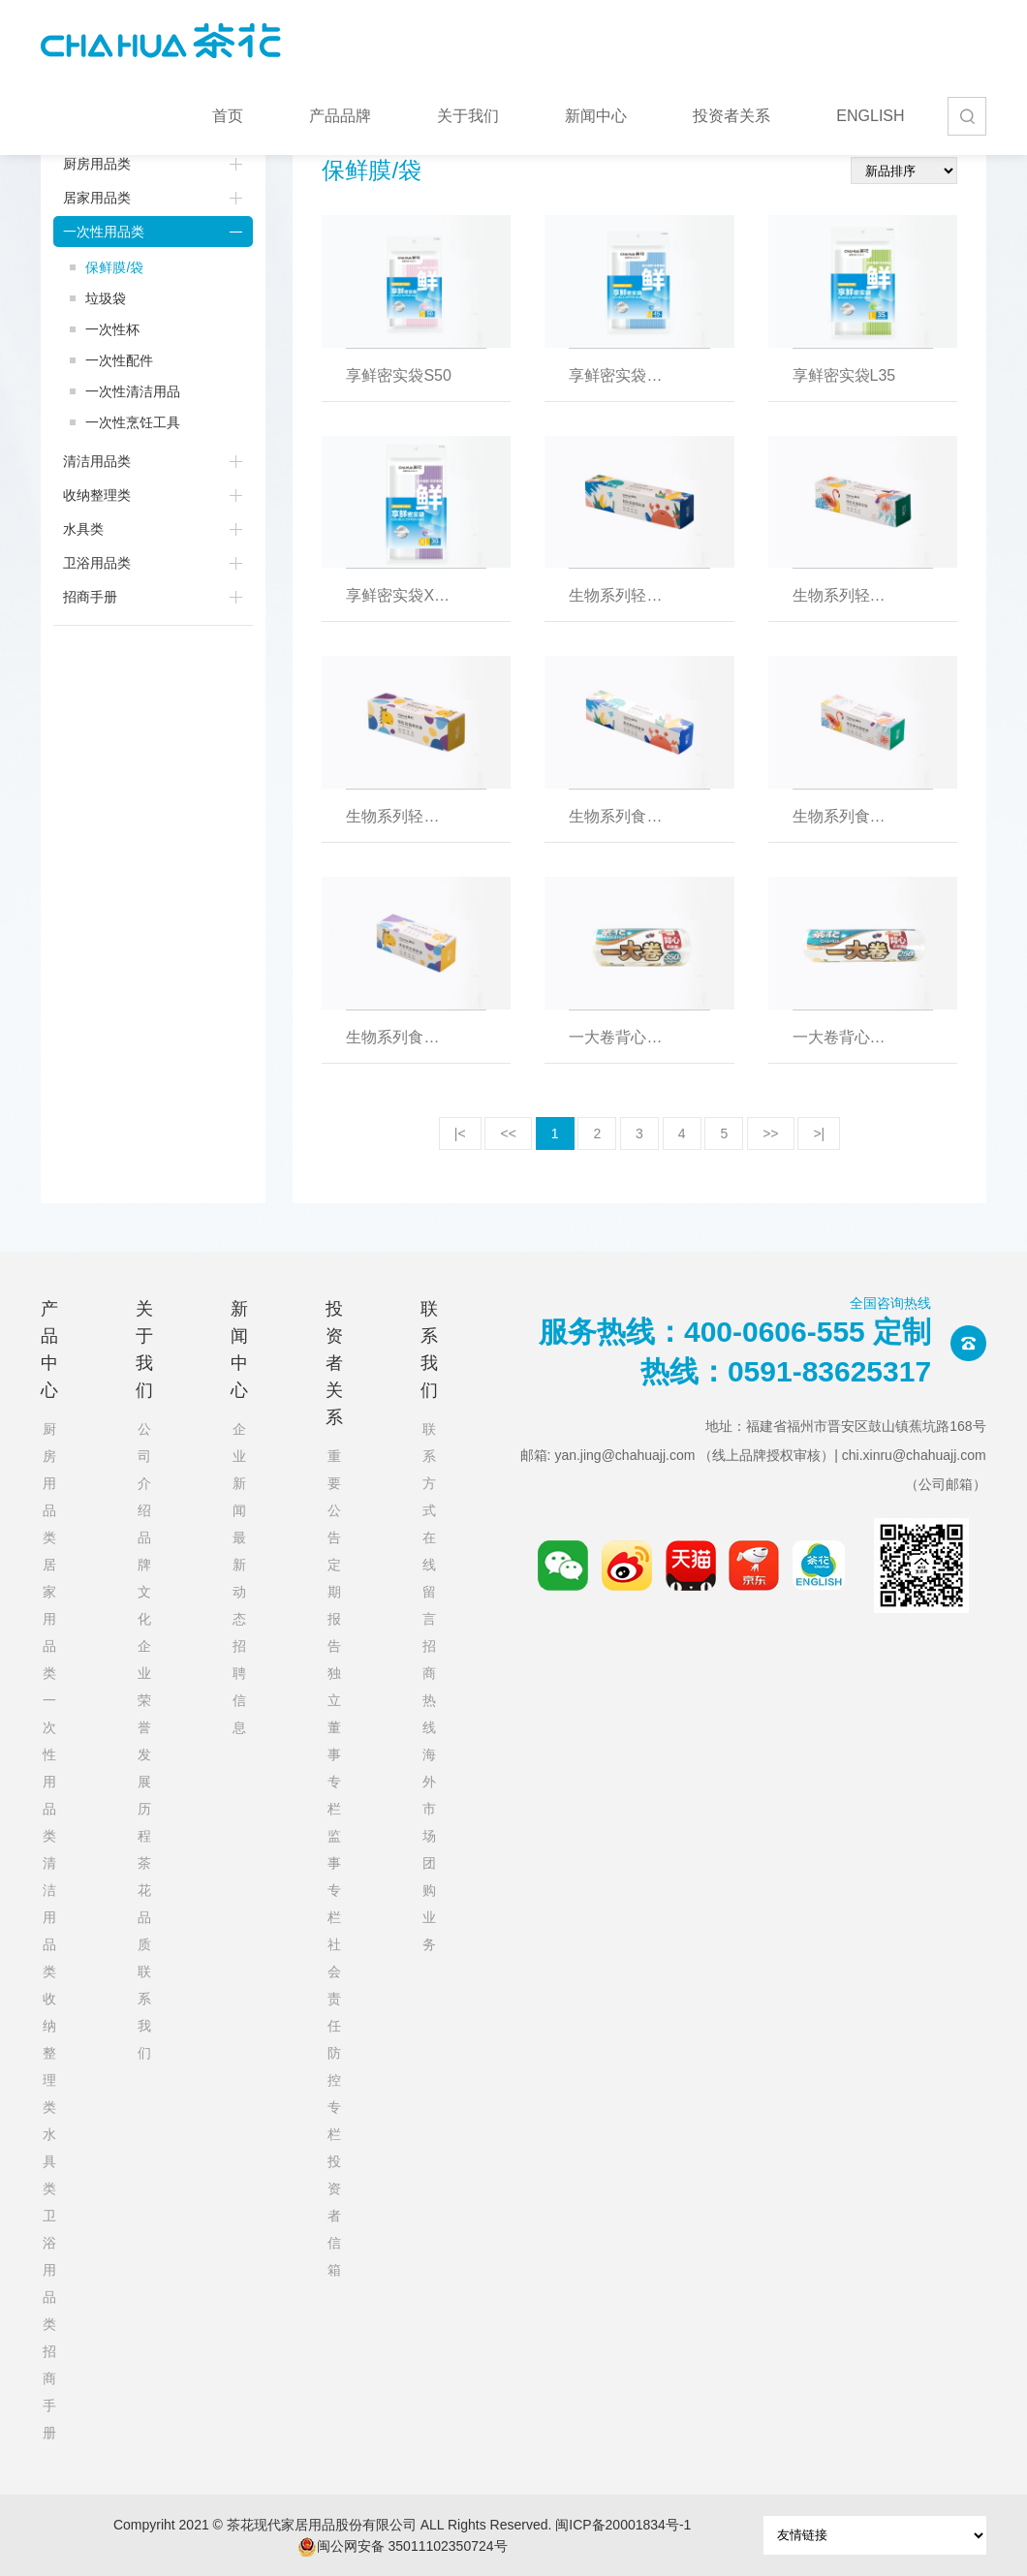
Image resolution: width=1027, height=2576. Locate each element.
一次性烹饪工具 (132, 422)
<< (507, 1133)
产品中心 (49, 1349)
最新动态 (239, 1578)
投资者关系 (731, 116)
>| (819, 1133)
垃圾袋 (105, 298)
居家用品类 (97, 197)
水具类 (83, 529)
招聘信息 (239, 1686)
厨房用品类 (97, 163)
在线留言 (429, 1578)
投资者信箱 (334, 2216)
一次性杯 (112, 329)
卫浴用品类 (97, 563)
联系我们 (144, 2012)
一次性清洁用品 (132, 391)
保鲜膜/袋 (114, 267)
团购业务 (429, 1903)
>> (770, 1133)
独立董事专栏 (334, 1740)
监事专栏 (334, 1876)
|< (460, 1133)
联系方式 (429, 1469)
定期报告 (334, 1605)
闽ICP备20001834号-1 (623, 2524)
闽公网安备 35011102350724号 (402, 2547)
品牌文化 (144, 1578)
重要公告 (334, 1496)
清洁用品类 (97, 461)
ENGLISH (870, 116)
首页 (227, 116)
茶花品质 (144, 1903)
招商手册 (90, 597)
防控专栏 (334, 2093)
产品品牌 (340, 116)
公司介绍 (144, 1469)
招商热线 (429, 1686)
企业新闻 (239, 1469)
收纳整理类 (97, 495)
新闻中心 (596, 116)
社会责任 (334, 1985)
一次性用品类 (103, 231)
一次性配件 (119, 360)
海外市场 (429, 1795)
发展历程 (144, 1795)
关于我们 (468, 116)
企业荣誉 (144, 1686)
